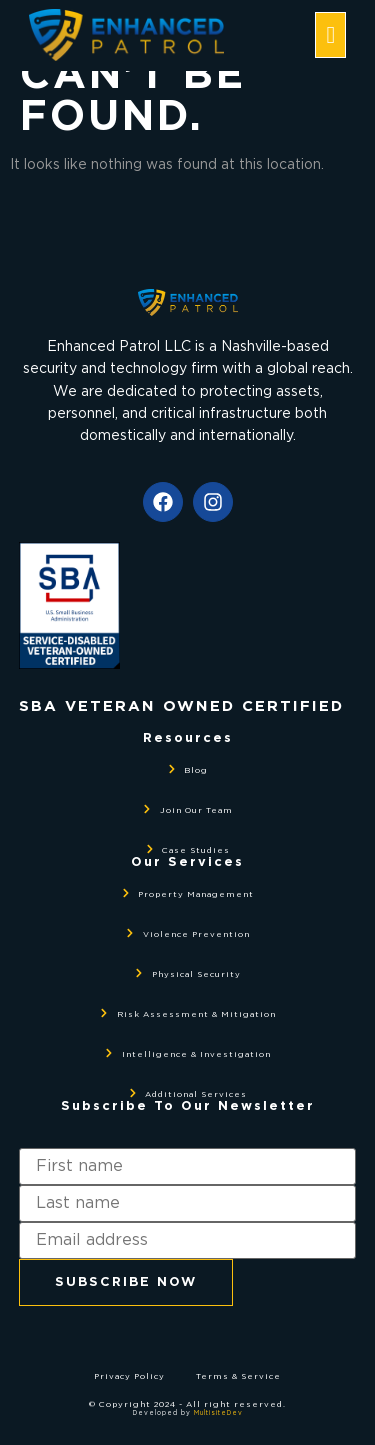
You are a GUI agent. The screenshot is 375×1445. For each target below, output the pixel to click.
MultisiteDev (218, 1413)
